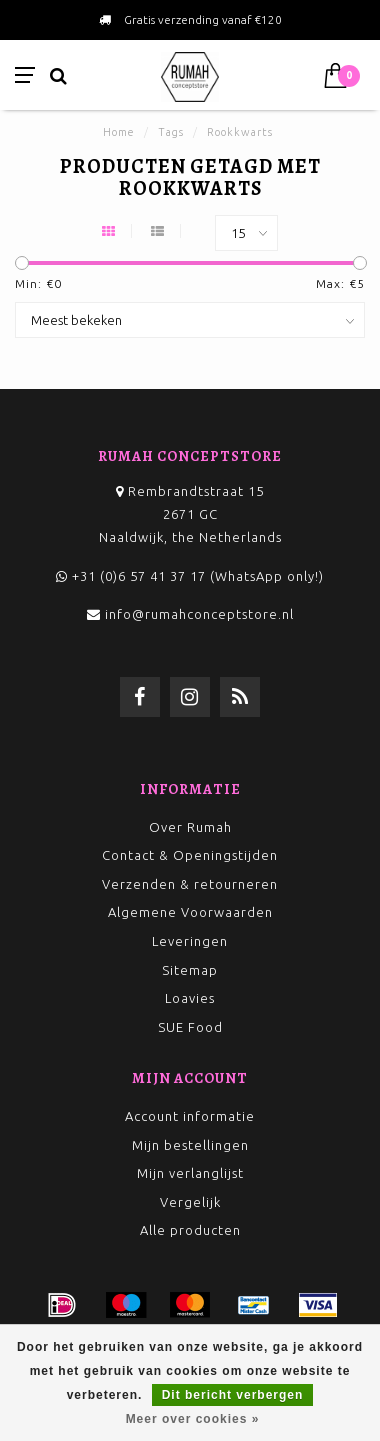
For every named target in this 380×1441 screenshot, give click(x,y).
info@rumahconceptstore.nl (199, 614)
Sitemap (190, 970)
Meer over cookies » (193, 1419)
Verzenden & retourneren (190, 884)
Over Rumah (190, 827)
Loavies (190, 998)
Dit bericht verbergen (233, 1395)
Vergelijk (190, 1202)
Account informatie (190, 1116)
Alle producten (190, 1230)
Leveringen (190, 941)
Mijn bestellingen (190, 1145)
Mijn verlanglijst (190, 1173)
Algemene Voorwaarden (190, 912)
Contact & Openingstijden (190, 855)
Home (119, 132)
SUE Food (190, 1027)
